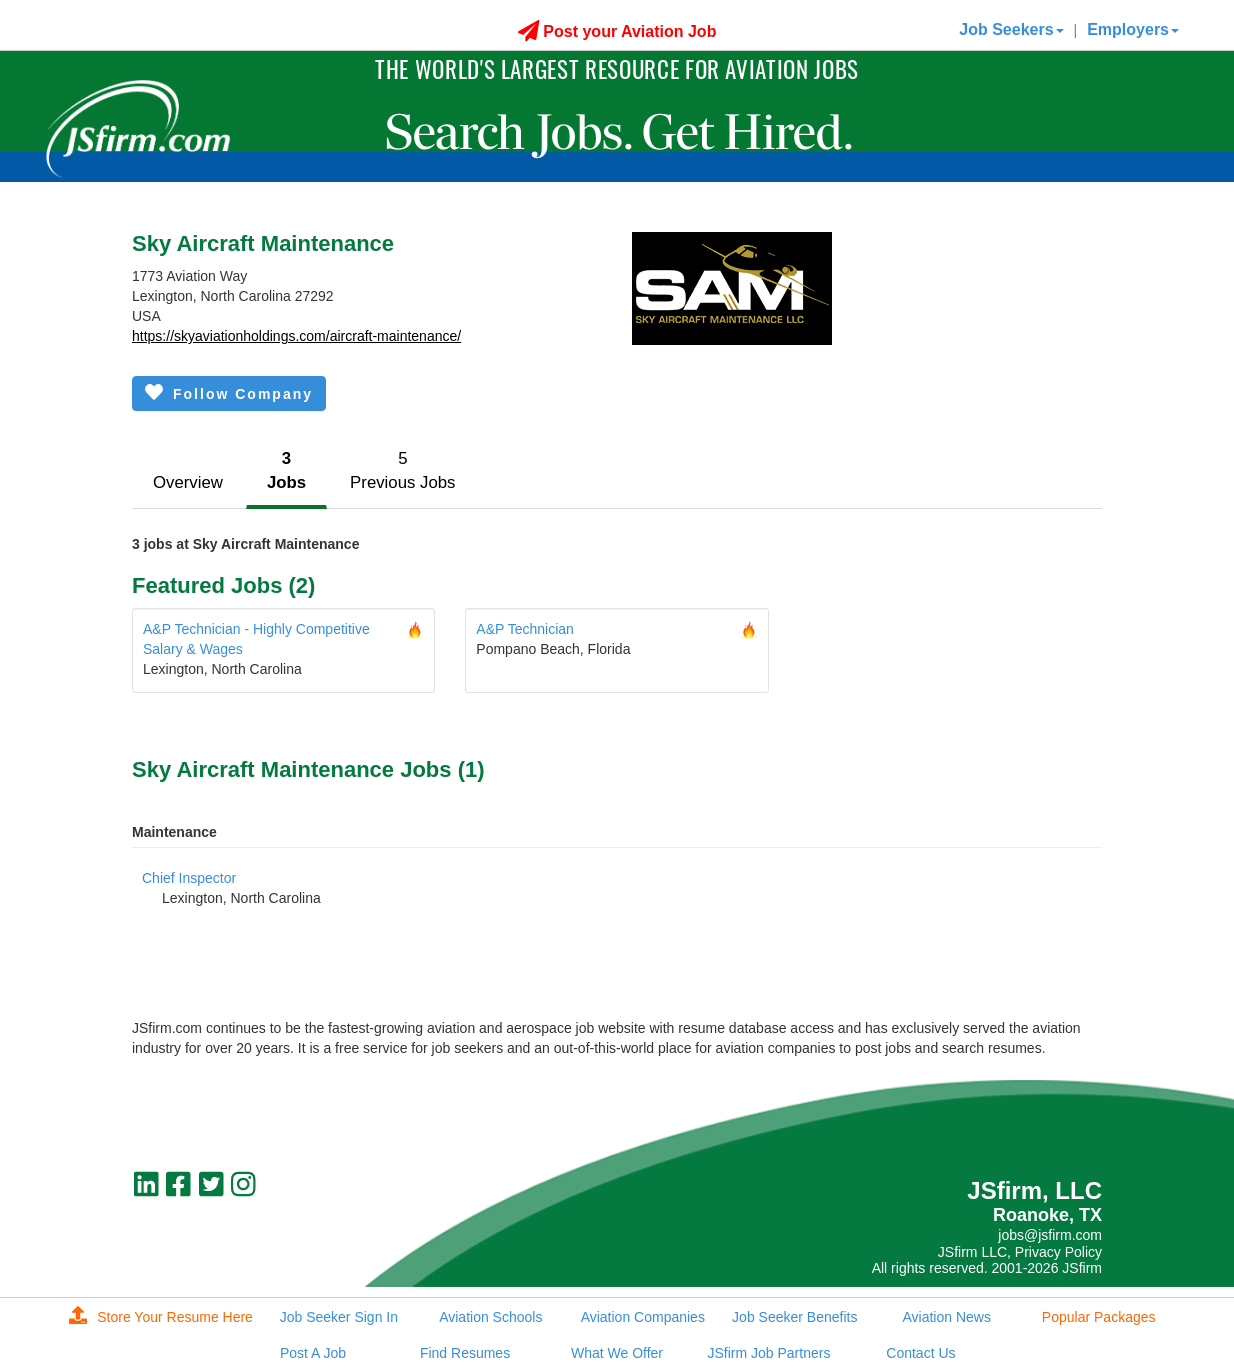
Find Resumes (465, 1353)
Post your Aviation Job (617, 31)
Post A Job (313, 1353)
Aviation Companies (643, 1317)
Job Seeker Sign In (339, 1317)
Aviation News (946, 1317)
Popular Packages (1099, 1317)
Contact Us (920, 1353)
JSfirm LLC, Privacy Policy (1020, 1252)
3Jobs (286, 470)
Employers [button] (1133, 29)
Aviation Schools (490, 1317)
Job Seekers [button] (1011, 29)
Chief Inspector (189, 878)
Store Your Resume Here (161, 1317)
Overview (188, 482)
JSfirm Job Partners (768, 1353)
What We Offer (617, 1353)
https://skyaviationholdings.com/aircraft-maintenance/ (296, 336)
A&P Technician (525, 629)
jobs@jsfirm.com (1050, 1235)
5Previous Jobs (402, 470)
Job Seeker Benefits (794, 1317)
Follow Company (229, 392)
